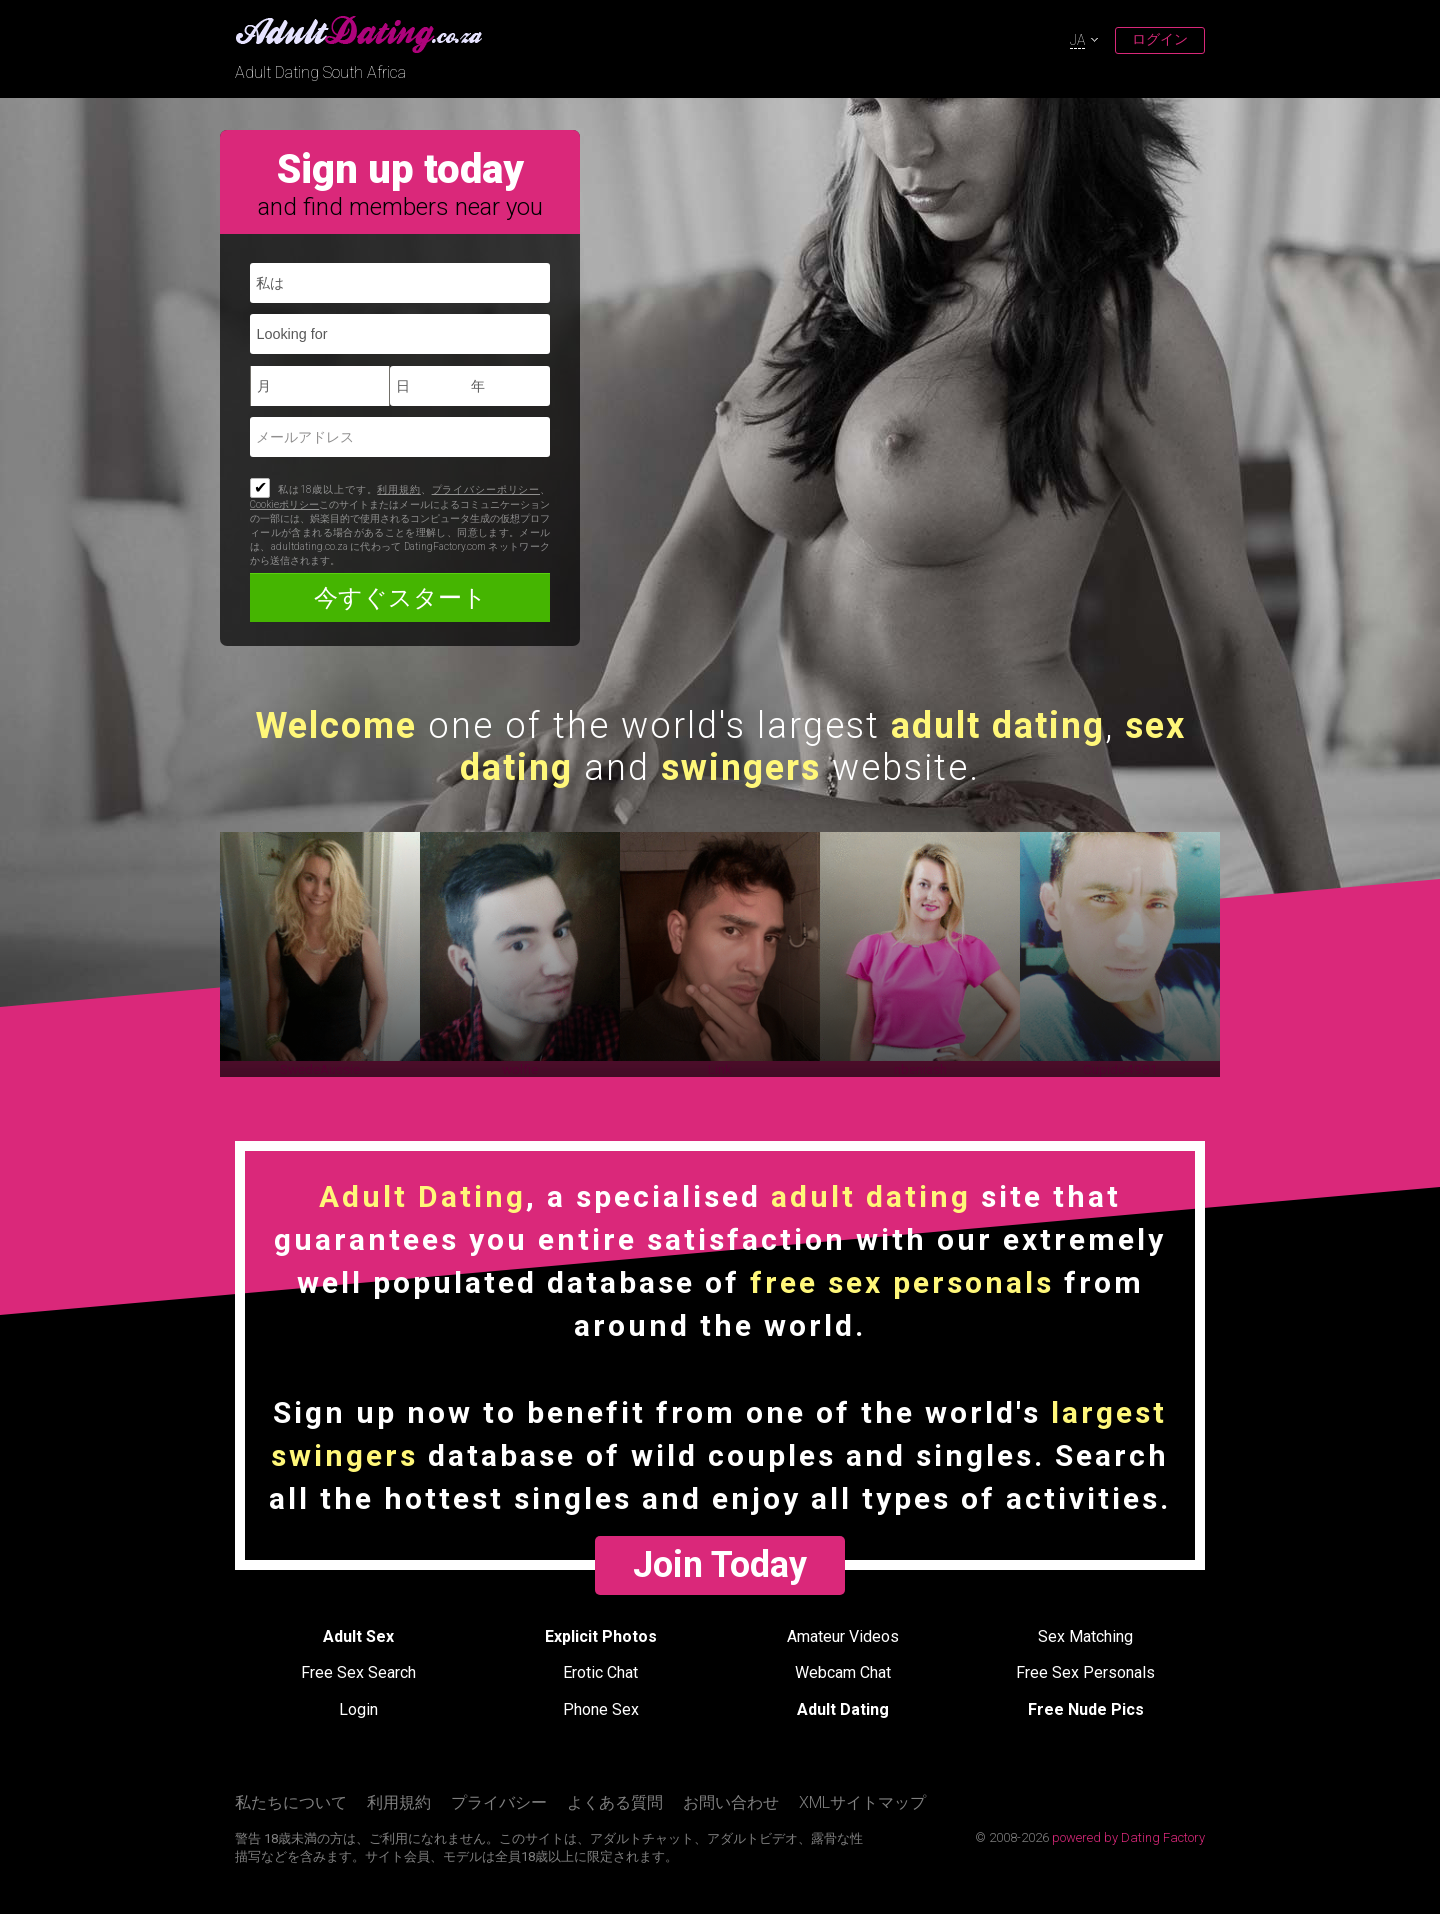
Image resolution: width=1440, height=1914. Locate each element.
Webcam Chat (843, 1672)
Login (358, 1709)
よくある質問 (615, 1802)
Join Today (720, 1565)
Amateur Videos (843, 1636)
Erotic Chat (600, 1672)
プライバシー (499, 1802)
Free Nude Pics (1086, 1709)
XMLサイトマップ (862, 1802)
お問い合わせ (731, 1802)
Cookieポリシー (284, 504)
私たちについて (291, 1802)
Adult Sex (358, 1636)
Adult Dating (843, 1709)
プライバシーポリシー (486, 489)
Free (358, 1672)
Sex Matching (1085, 1636)
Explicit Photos (601, 1636)
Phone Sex (601, 1709)
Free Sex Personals (1085, 1672)
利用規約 (398, 489)
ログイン (1160, 39)
